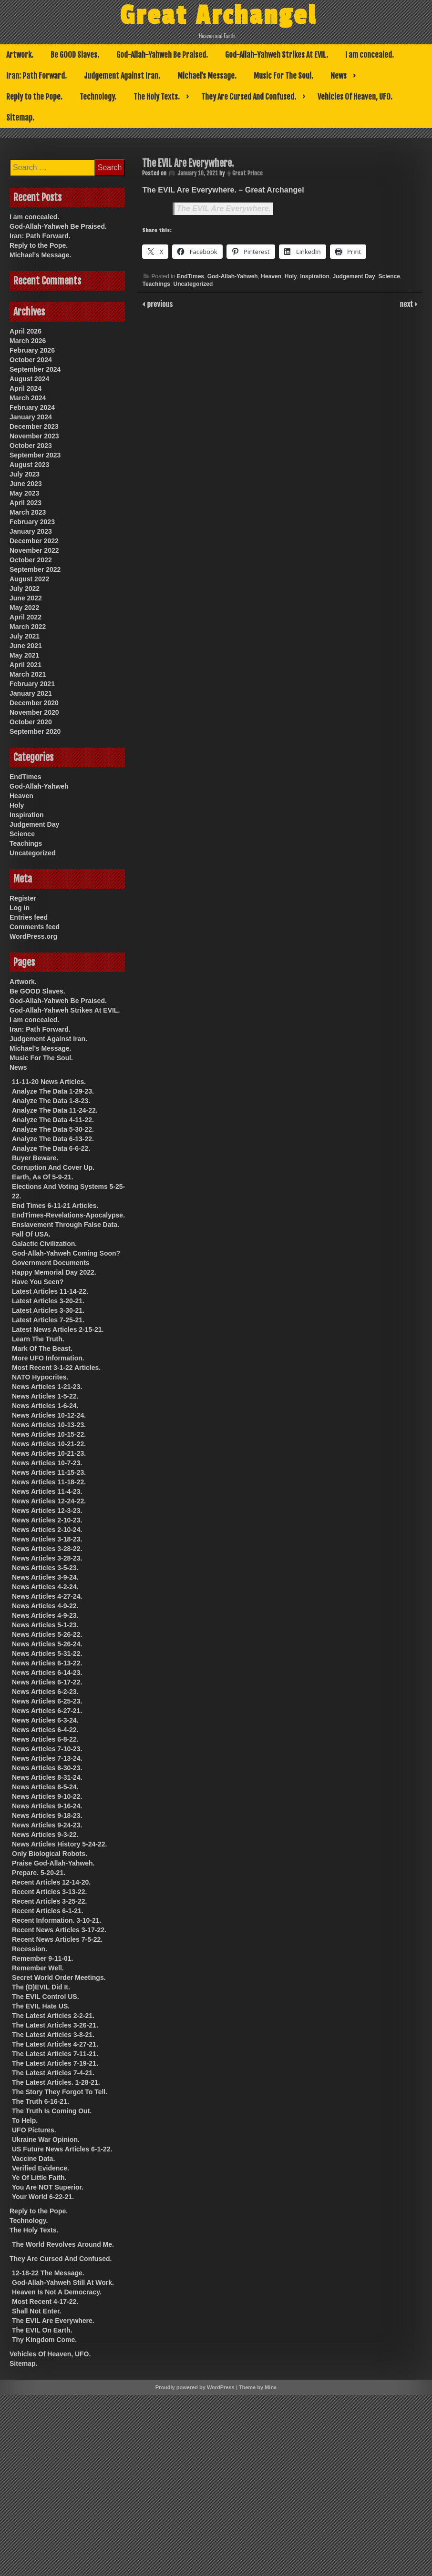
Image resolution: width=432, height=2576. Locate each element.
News (338, 76)
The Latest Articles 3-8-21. (53, 2034)
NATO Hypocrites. (40, 1377)
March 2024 (28, 398)
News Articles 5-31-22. (47, 1653)
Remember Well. (38, 1968)
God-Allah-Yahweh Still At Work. (63, 2282)
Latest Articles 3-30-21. (48, 1310)
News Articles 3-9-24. (45, 1577)
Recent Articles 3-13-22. (49, 1892)
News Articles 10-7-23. (47, 1463)
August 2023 (29, 464)
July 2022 (25, 588)
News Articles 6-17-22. (47, 1682)
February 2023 (32, 522)
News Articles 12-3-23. (47, 1510)
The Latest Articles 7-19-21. (55, 2063)
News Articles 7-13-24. (47, 1758)
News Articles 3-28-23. (47, 1558)
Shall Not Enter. (36, 2311)
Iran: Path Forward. (36, 76)
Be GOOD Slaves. (75, 55)
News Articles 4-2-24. (45, 1587)
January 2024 (31, 417)
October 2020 (31, 722)
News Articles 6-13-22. (47, 1663)
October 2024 (31, 360)
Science (389, 276)
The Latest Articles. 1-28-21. (56, 2082)
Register (23, 898)
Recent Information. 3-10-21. (57, 1920)
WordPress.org (33, 936)
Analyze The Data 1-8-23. (51, 1101)
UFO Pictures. (34, 2130)
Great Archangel (218, 15)
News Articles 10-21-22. (49, 1444)
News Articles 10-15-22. (49, 1434)
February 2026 (32, 350)
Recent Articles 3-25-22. (49, 1901)
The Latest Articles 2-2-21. (53, 2015)
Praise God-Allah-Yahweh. (53, 1863)
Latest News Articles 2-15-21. (57, 1329)
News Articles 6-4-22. (45, 1730)
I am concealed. (369, 55)
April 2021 (25, 665)
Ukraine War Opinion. (46, 2139)
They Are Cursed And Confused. (248, 96)
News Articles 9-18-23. (47, 1815)
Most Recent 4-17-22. (45, 2301)
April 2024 (25, 388)
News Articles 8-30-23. (47, 1768)
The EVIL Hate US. (41, 2006)
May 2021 (24, 655)
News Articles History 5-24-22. (59, 1844)
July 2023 (25, 474)
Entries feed (29, 917)
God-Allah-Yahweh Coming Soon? (66, 1253)
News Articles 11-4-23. (47, 1491)
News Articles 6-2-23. (45, 1691)
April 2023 (25, 503)
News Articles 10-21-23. (49, 1453)
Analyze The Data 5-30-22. (53, 1129)
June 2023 (26, 483)
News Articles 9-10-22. (47, 1796)
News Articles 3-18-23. (47, 1539)
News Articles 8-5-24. (45, 1787)
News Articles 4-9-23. (45, 1615)
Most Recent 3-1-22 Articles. (56, 1367)
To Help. (25, 2120)
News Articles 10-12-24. (49, 1415)
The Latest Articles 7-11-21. (55, 2054)
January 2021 (31, 693)
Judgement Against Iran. (122, 76)
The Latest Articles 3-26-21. (55, 2025)
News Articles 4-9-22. (45, 1606)
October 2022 (31, 560)
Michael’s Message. (207, 76)
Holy (291, 276)
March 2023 (28, 512)
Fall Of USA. (31, 1234)
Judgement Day (353, 276)
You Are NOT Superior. (47, 2187)
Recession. (29, 1949)
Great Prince (247, 173)
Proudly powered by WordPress (195, 2387)
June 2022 (26, 598)
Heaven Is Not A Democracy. (57, 2292)
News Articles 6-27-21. (47, 1710)
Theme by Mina (258, 2387)
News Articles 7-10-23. (47, 1749)
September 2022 (35, 569)
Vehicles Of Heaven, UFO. (355, 96)
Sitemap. (20, 117)
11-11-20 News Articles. (49, 1081)
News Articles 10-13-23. (49, 1425)
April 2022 (25, 617)
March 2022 (28, 626)
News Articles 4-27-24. (47, 1596)
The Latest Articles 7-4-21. (53, 2073)
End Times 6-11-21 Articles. (55, 1205)
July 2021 (25, 636)
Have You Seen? (37, 1282)
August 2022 (29, 579)
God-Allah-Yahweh (232, 276)
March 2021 (28, 674)
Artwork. (19, 55)
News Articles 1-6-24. (45, 1406)
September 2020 (35, 731)
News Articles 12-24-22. (49, 1501)
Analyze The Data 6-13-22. (53, 1139)
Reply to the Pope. (34, 96)
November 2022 (34, 550)
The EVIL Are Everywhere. (223, 208)
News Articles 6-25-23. (47, 1701)
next (407, 303)
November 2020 (34, 712)
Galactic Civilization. (44, 1243)
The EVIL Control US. (45, 1996)
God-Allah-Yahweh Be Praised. (162, 55)
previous (159, 303)
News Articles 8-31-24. (47, 1777)
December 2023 (34, 426)
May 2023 (24, 493)
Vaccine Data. (33, 2158)
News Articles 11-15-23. (49, 1472)
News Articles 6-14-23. (47, 1672)
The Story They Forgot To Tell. (59, 2092)
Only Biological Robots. (49, 1853)
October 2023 (31, 445)
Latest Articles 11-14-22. (50, 1291)
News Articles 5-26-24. (47, 1644)
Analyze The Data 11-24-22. (55, 1110)
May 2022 (24, 607)
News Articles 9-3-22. (45, 1834)
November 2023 (34, 436)
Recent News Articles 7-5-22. (57, 1939)
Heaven (271, 276)
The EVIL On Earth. (42, 2330)
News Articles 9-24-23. (47, 1825)
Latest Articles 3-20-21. (48, 1301)
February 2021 (32, 684)
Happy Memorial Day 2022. (54, 1272)
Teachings (156, 284)
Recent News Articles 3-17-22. (59, 1930)
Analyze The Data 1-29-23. (53, 1091)
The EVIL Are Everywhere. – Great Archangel (223, 190)
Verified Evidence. (40, 2168)
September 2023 (35, 455)
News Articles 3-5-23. (45, 1568)
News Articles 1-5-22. (45, 1396)
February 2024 (32, 407)
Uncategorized (193, 284)
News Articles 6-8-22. (45, 1739)
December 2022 (34, 541)
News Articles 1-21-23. (47, 1386)
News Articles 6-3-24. (45, 1720)
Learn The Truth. (38, 1339)
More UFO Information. (48, 1358)
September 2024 (35, 369)
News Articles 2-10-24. (47, 1529)
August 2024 (29, 379)
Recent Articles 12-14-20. (51, 1882)
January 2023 (31, 531)
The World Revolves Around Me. (63, 2244)
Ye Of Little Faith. (39, 2177)
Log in (20, 908)
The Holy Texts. (157, 96)
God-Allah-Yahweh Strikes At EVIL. (276, 55)
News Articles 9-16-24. (47, 1806)
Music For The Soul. (283, 76)
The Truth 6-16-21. (40, 2101)
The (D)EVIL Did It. (41, 1987)
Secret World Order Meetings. (59, 1977)
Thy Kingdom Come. (44, 2339)
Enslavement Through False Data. (65, 1224)
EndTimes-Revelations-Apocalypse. (68, 1215)
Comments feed (35, 927)
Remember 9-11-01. (42, 1958)
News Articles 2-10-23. (47, 1520)
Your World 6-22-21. (43, 2197)
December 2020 (34, 703)
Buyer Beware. (35, 1158)
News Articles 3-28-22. (47, 1548)
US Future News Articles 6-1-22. (62, 2149)
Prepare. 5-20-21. (38, 1872)
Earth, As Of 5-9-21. (42, 1177)
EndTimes (190, 276)
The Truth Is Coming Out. (52, 2111)
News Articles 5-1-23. (45, 1625)
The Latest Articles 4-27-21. (55, 2044)
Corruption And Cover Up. (53, 1167)
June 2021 (26, 645)
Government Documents (51, 1263)
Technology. (98, 96)
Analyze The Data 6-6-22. (51, 1148)
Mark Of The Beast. (42, 1348)
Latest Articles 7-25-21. (48, 1320)
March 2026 (28, 341)
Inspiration (314, 276)
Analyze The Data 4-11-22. (53, 1120)
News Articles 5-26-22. (47, 1634)
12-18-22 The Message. (48, 2273)
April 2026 (25, 331)
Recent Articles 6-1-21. (47, 1911)
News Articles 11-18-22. (49, 1482)
